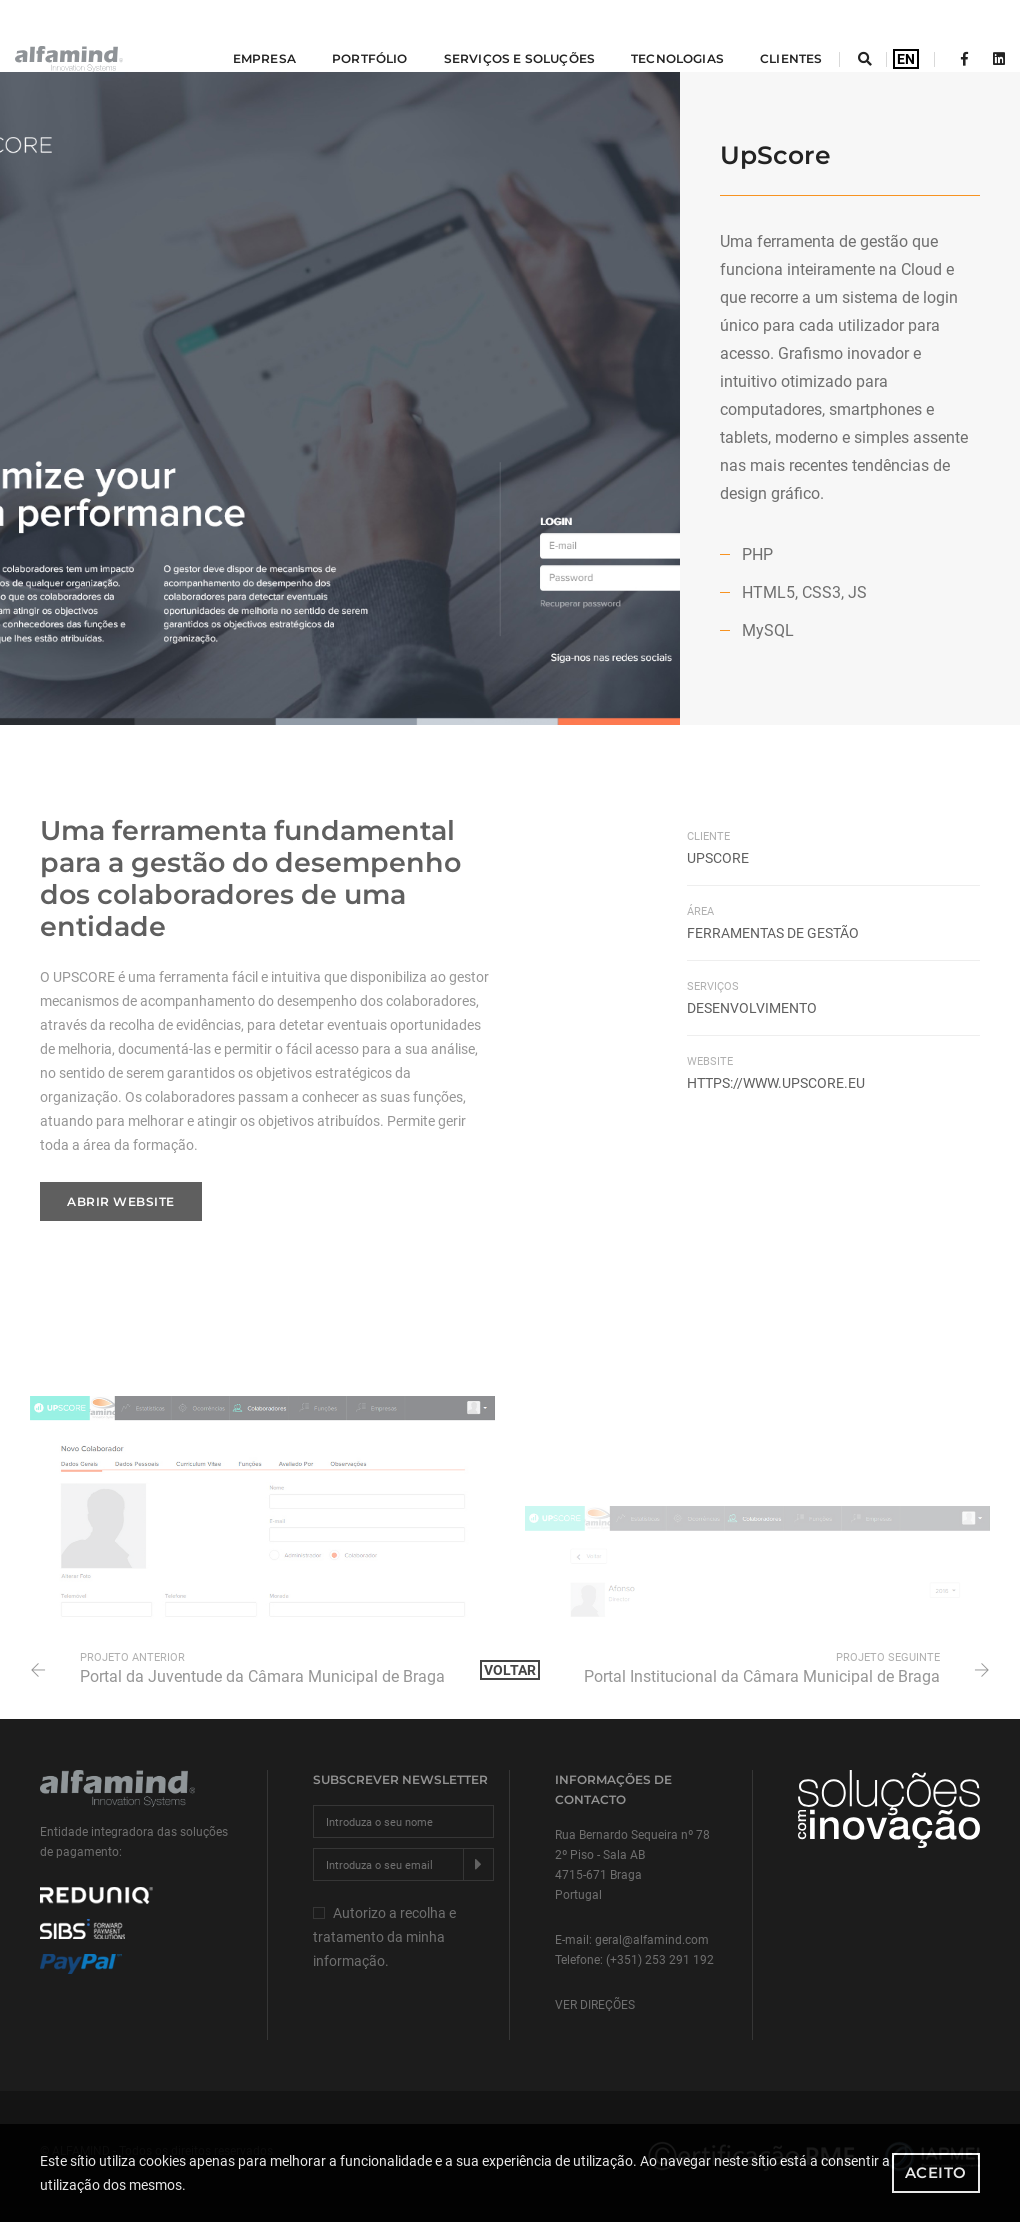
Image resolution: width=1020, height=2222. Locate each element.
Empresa (233, 35)
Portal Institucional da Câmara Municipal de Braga (762, 1676)
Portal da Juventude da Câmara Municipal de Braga (262, 1676)
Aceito (936, 2172)
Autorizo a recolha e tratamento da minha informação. (384, 1937)
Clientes (761, 35)
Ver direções (595, 2005)
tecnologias (647, 35)
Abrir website (121, 1201)
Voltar (510, 1670)
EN (906, 36)
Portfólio (340, 35)
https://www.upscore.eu (776, 1083)
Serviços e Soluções (488, 35)
